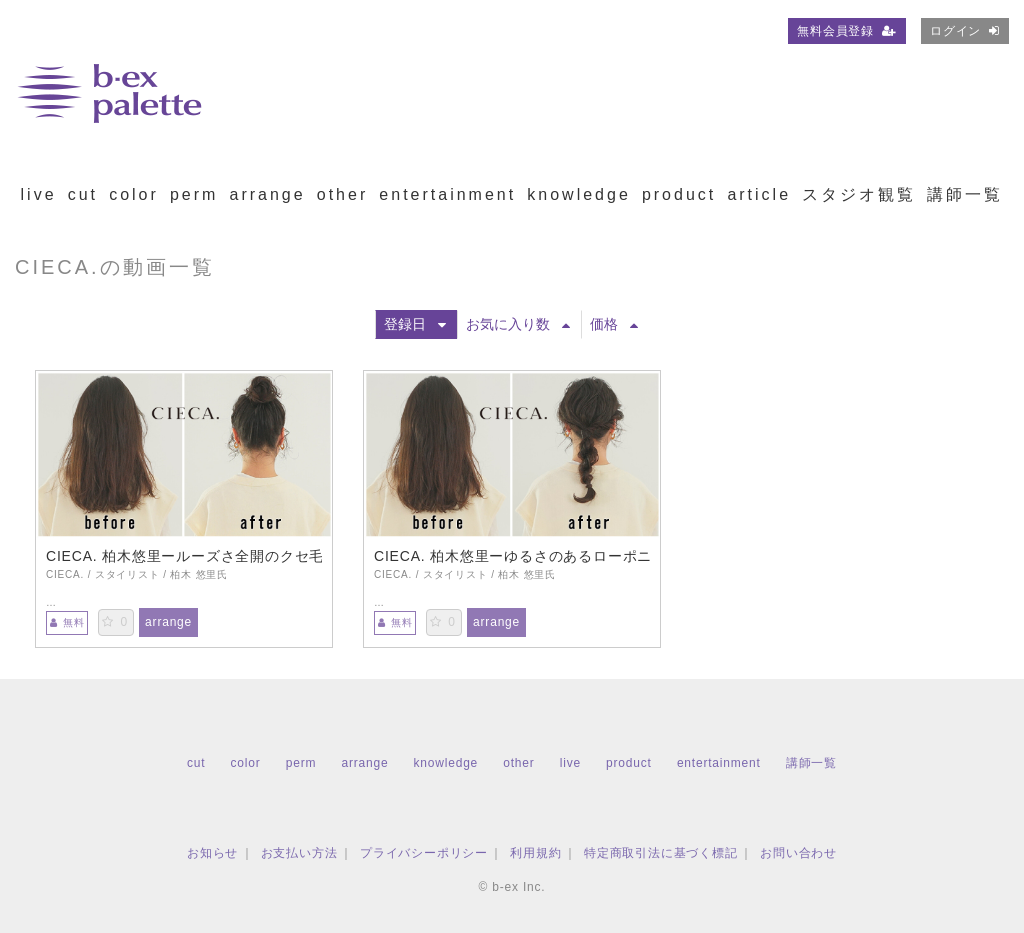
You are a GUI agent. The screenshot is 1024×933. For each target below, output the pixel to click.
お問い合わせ (798, 853)
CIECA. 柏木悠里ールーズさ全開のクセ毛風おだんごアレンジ (184, 556)
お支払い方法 (299, 853)
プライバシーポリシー (424, 853)
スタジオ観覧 (859, 194)
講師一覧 (965, 194)
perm (194, 194)
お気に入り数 (518, 324)
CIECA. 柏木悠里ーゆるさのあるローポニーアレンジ (512, 556)
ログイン (965, 31)
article (759, 194)
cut (83, 194)
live (39, 194)
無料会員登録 (847, 31)
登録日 (415, 324)
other (342, 194)
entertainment (447, 194)
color (134, 194)
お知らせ (212, 853)
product (679, 194)
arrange (267, 194)
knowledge (579, 194)
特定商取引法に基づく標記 (661, 853)
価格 (614, 324)
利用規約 (535, 853)
